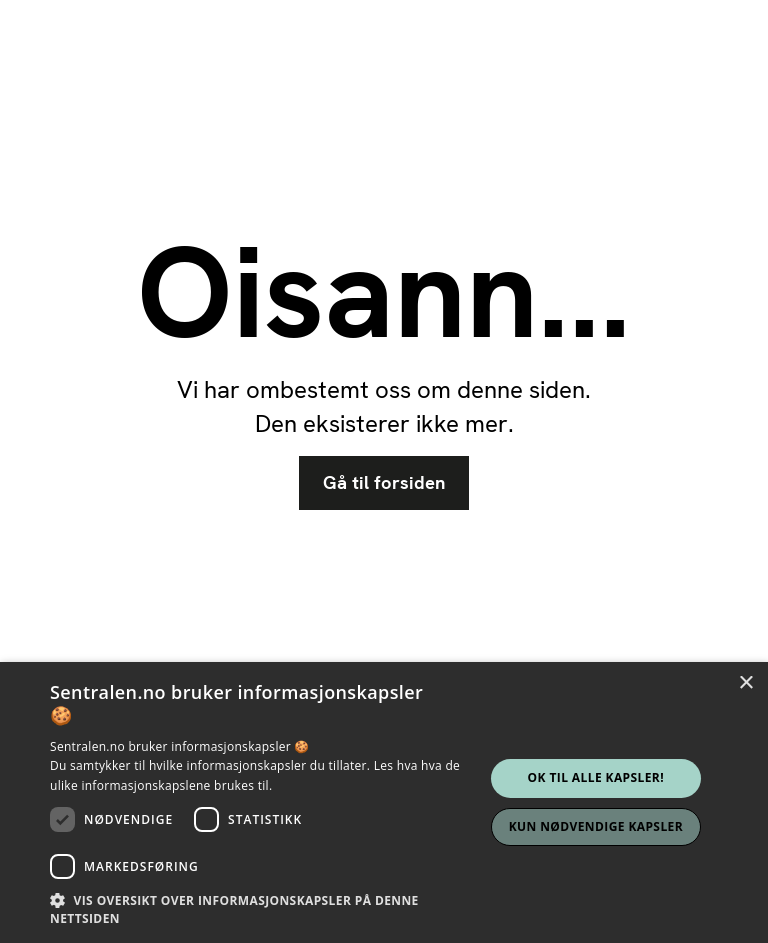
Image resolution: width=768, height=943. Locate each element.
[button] (264, 909)
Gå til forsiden (384, 483)
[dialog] (384, 802)
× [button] (745, 683)
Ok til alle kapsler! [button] (596, 777)
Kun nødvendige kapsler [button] (596, 826)
